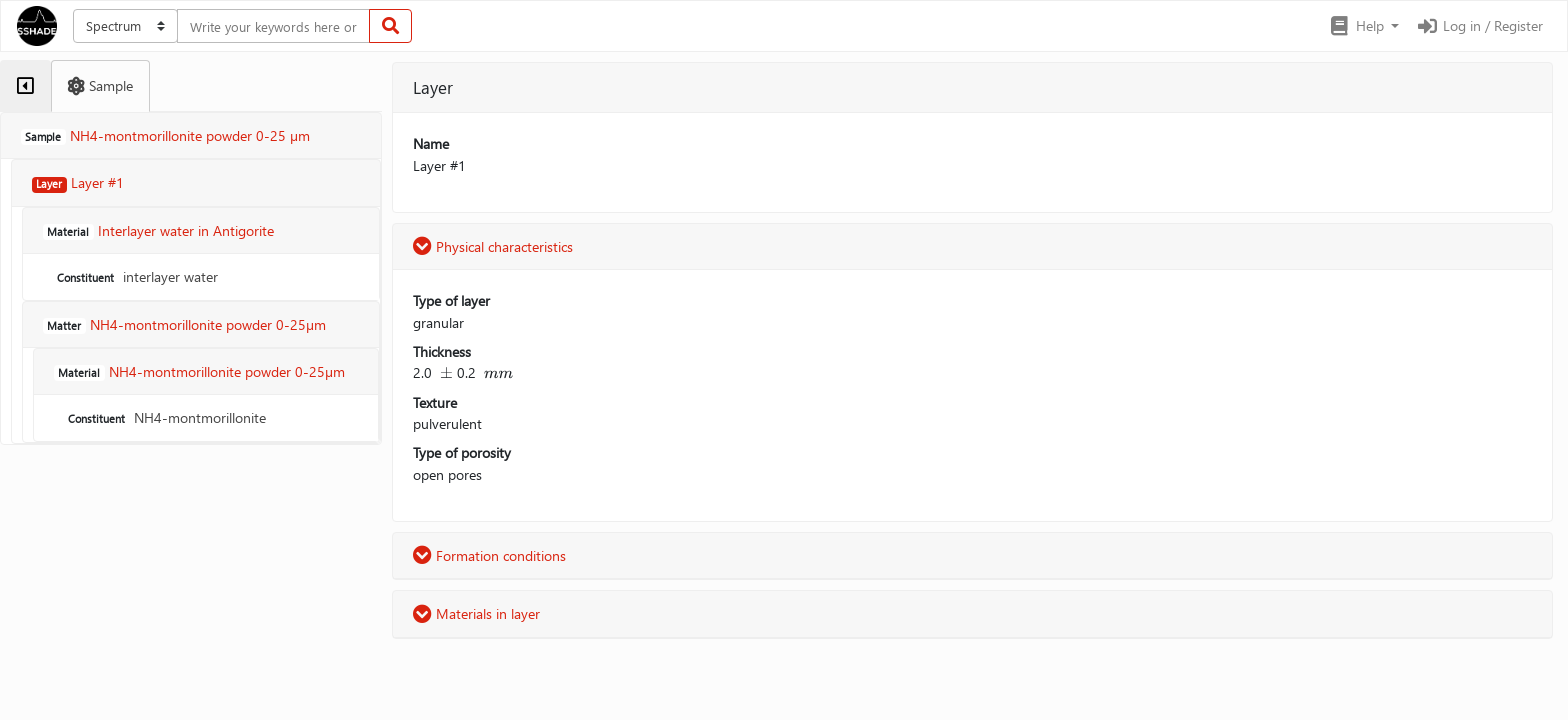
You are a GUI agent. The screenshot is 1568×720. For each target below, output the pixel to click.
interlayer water (135, 276)
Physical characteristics (493, 246)
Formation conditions (489, 555)
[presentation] (446, 372)
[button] (1363, 26)
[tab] (25, 86)
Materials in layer (476, 613)
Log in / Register (1479, 25)
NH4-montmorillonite (165, 417)
